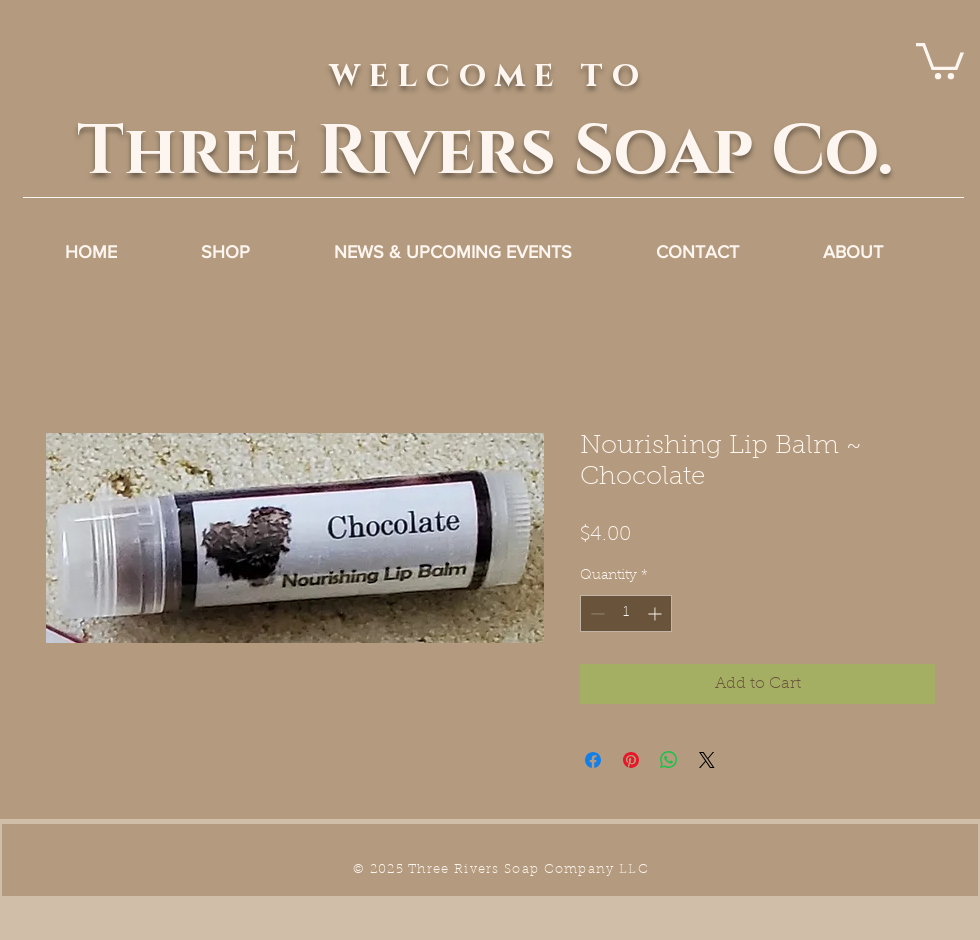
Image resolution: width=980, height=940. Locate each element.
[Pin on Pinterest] (631, 760)
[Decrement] (595, 613)
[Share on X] (707, 760)
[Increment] (656, 613)
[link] (940, 59)
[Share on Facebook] (593, 760)
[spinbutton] (626, 613)
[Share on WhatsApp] (669, 760)
